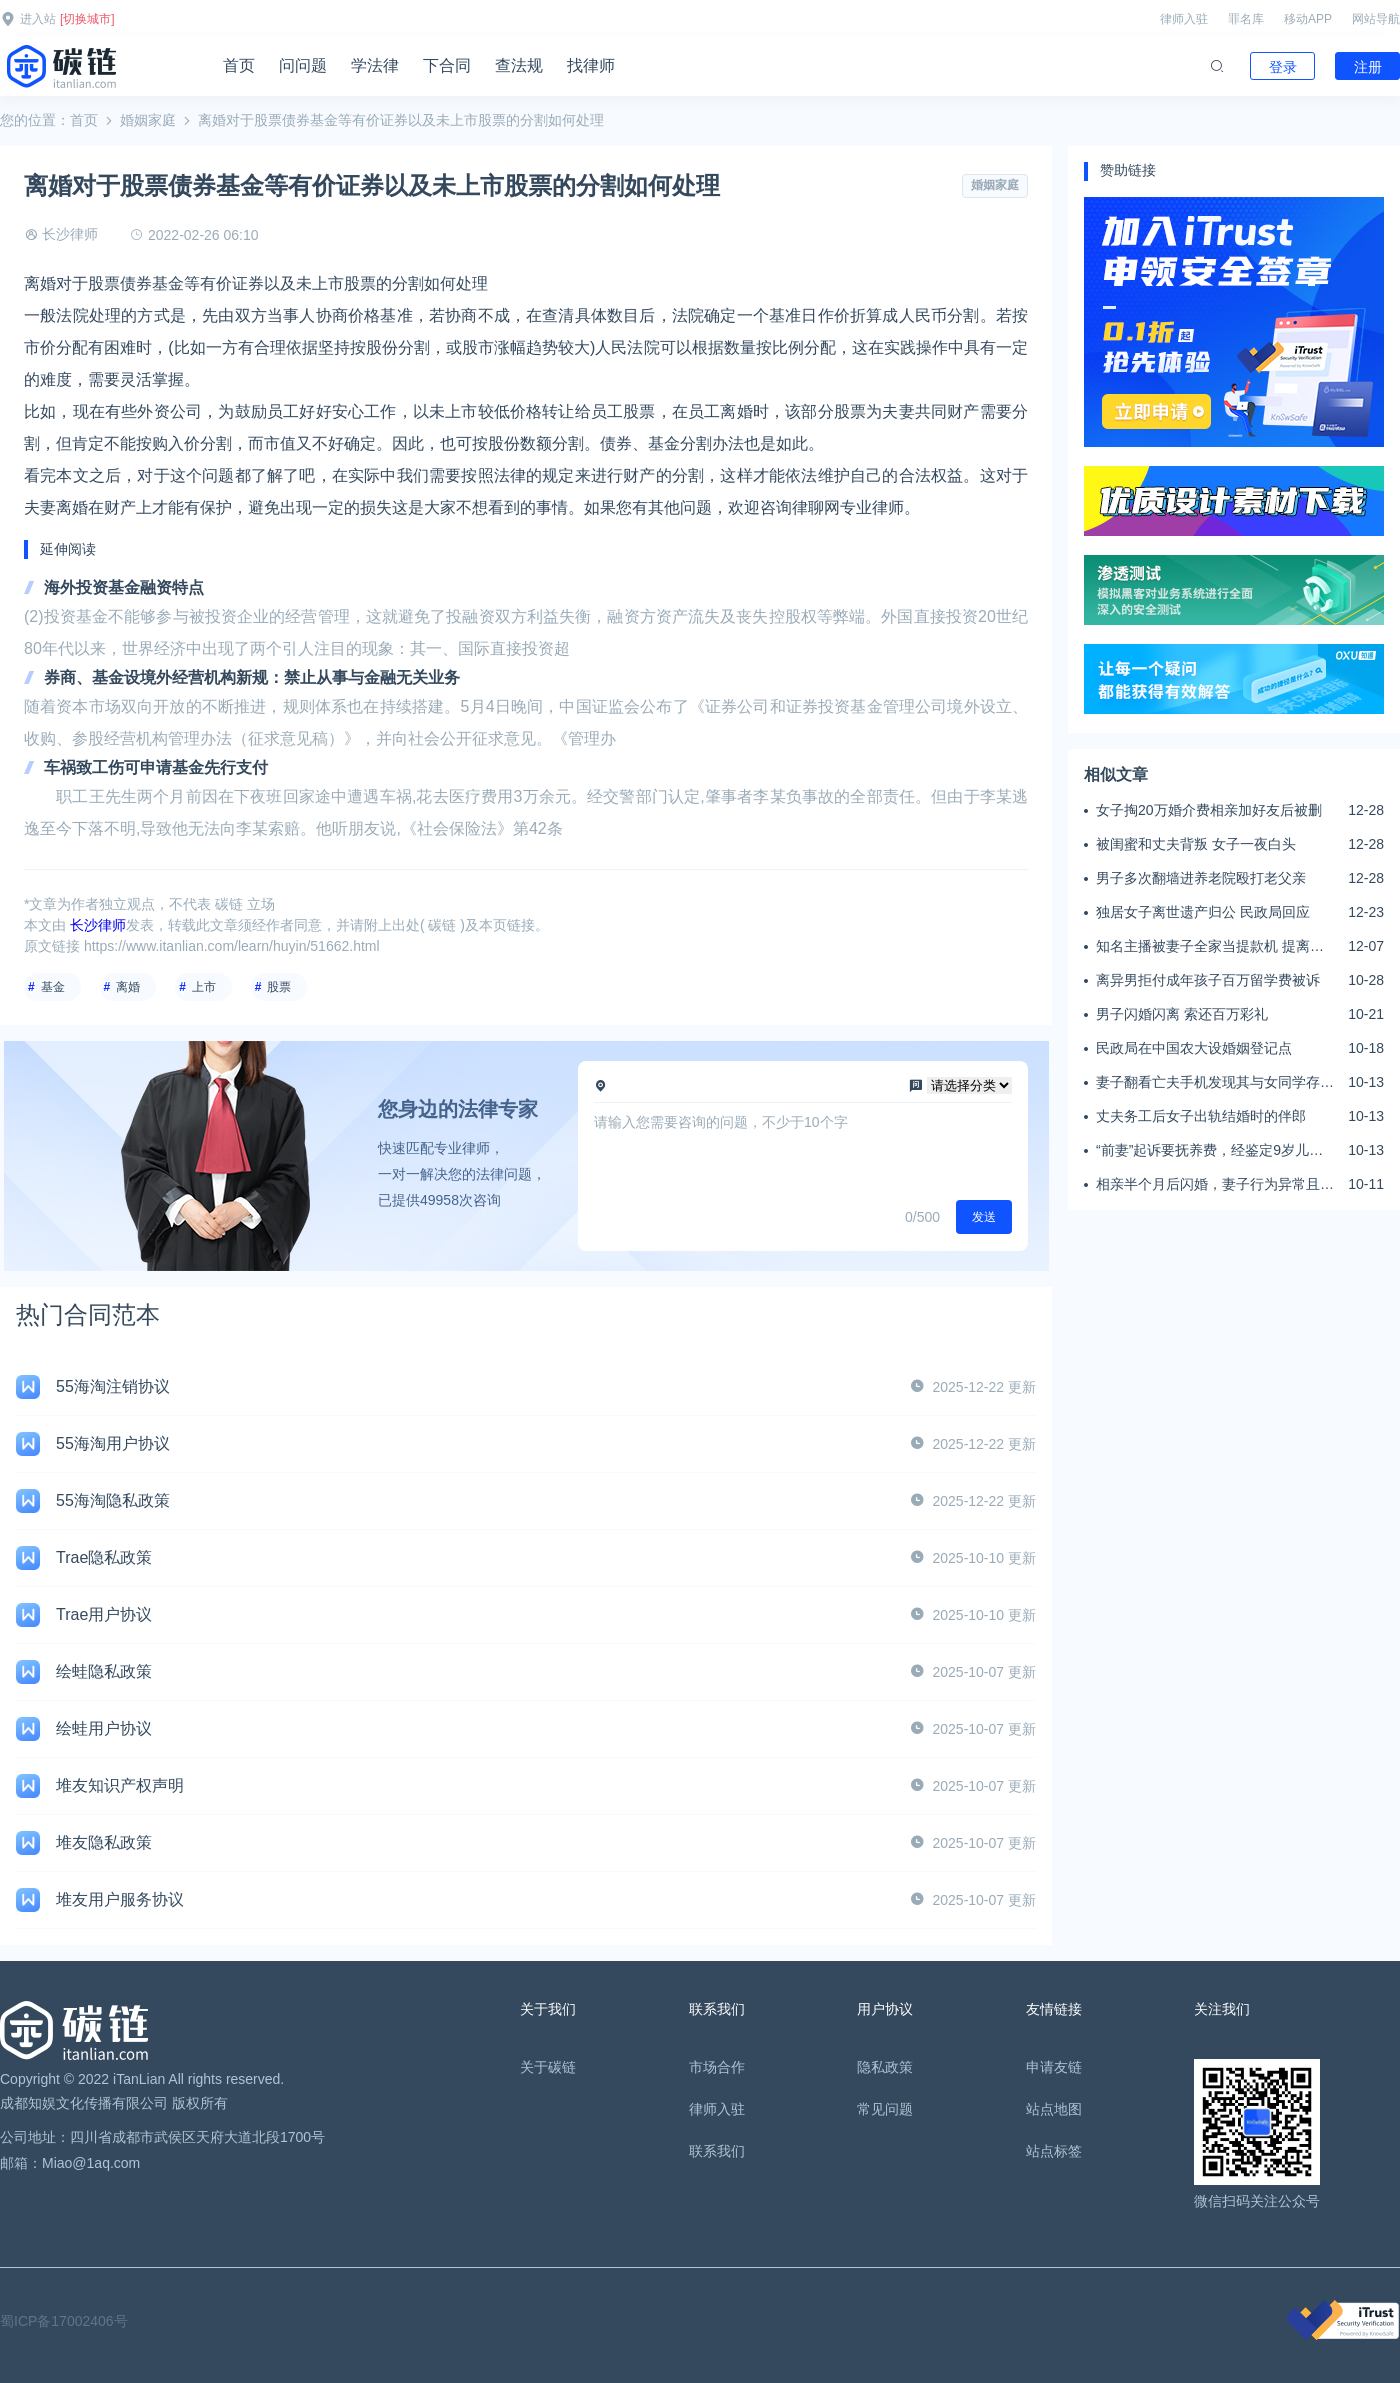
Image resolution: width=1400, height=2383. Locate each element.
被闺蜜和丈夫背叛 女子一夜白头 (1196, 844)
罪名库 (1246, 19)
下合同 (447, 65)
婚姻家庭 (148, 120)
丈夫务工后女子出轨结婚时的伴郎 (1201, 1116)
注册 (1368, 67)
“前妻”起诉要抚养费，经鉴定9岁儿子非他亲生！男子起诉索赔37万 (1209, 1151)
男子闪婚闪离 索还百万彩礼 (1182, 1014)
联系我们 (717, 2151)
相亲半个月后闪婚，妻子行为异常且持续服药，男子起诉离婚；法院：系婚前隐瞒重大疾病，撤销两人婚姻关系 (1215, 1185)
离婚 (128, 987)
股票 (279, 987)
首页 (239, 65)
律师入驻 (1184, 19)
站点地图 (1054, 2109)
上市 (204, 987)
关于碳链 (548, 2067)
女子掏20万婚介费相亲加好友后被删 (1209, 810)
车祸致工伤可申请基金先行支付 (156, 767)
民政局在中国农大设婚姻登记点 (1194, 1048)
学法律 (375, 65)
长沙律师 (70, 234)
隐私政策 (885, 2067)
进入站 (38, 19)
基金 (53, 987)
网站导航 (1376, 19)
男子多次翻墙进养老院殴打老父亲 (1201, 878)
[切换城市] (87, 19)
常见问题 (885, 2109)
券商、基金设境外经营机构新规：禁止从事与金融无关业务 (252, 677)
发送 (984, 1217)
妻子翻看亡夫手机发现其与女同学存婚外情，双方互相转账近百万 (1215, 1083)
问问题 (303, 65)
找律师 (591, 65)
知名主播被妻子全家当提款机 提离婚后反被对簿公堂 (1210, 947)
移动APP (1308, 19)
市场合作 (717, 2067)
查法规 (519, 65)
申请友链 (1054, 2067)
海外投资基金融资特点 (124, 587)
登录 (1283, 67)
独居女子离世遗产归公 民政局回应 (1203, 912)
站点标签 (1054, 2151)
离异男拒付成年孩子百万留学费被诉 (1208, 980)
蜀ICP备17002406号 (64, 2321)
